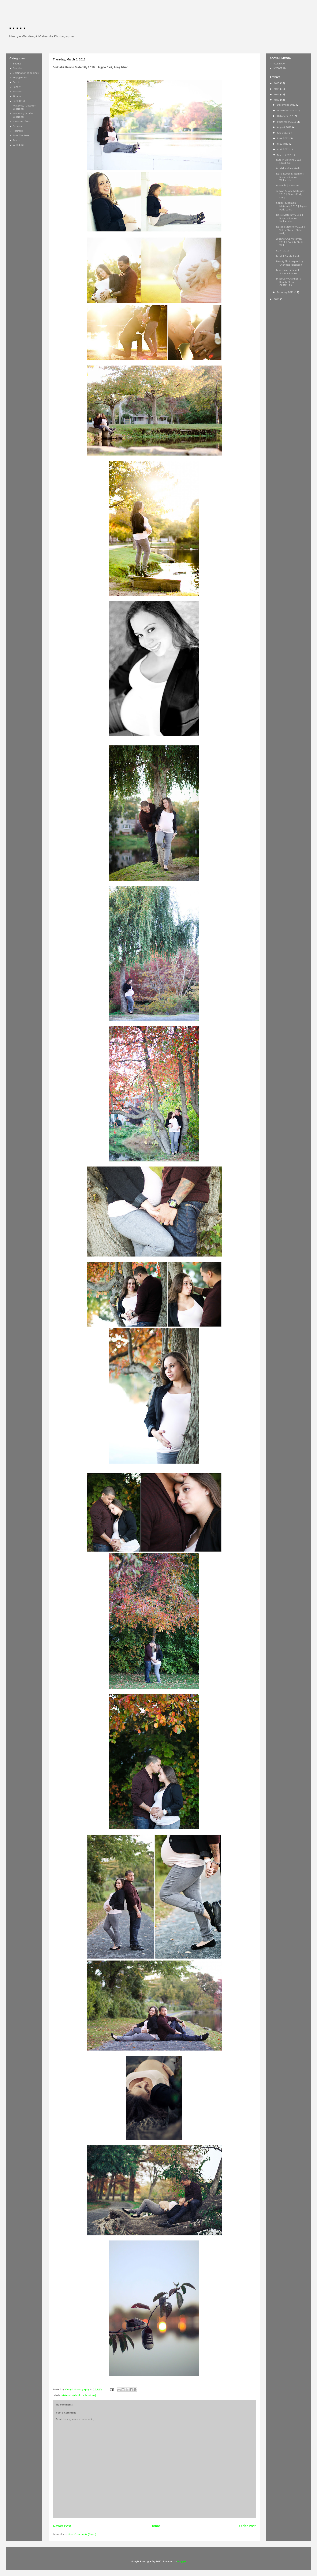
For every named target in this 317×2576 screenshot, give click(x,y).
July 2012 (282, 132)
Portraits (18, 131)
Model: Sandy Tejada (288, 256)
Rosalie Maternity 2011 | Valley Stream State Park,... (290, 230)
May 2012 (283, 144)
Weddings (19, 145)
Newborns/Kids (22, 121)
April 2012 (283, 149)
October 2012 (285, 116)
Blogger (181, 2561)
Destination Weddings (26, 73)
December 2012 (286, 105)
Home (155, 2526)
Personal (18, 126)
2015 (277, 83)
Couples (17, 68)
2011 (277, 299)
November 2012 (287, 110)
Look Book (19, 101)
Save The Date (21, 135)
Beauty (17, 63)
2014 (277, 89)
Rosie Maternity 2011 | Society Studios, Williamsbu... (289, 218)
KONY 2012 (282, 250)
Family (16, 87)
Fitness (17, 96)
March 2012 (284, 155)
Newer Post (62, 2526)
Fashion (17, 91)
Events (16, 82)
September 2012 (287, 121)
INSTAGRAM (280, 68)
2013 (277, 94)
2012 (277, 100)
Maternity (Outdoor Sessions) (78, 2395)
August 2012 (284, 127)
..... (17, 25)
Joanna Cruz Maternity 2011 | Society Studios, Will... (291, 242)
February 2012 (285, 292)
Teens (16, 140)
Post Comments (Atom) (82, 2534)
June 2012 (283, 138)
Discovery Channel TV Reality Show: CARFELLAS (288, 282)
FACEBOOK (279, 63)
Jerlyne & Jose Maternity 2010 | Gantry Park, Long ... (290, 194)
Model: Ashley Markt (288, 168)
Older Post (247, 2526)
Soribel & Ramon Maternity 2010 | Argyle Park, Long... (291, 206)
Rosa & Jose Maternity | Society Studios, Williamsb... (290, 177)
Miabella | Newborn (287, 185)
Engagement (20, 77)
